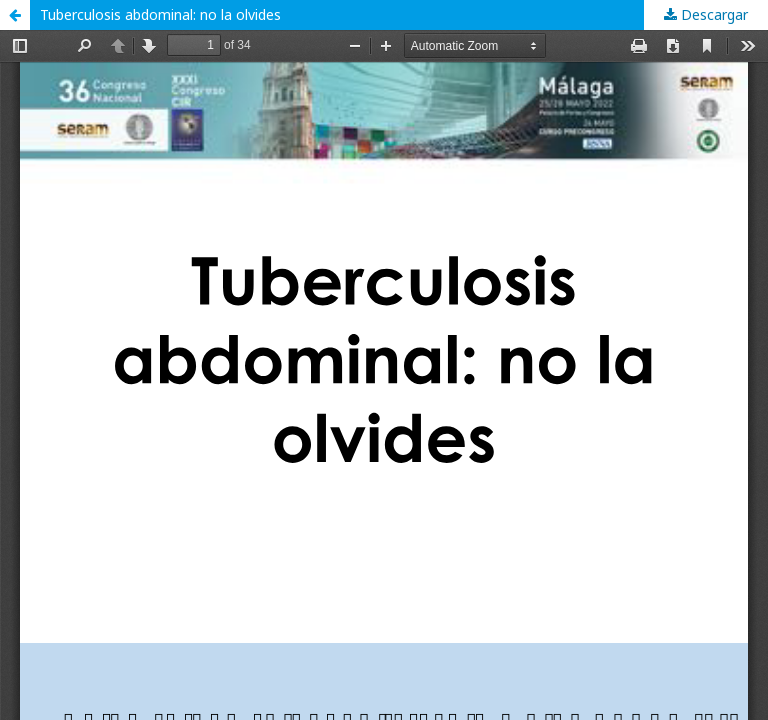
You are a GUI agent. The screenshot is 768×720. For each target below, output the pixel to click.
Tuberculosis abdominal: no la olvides (164, 14)
